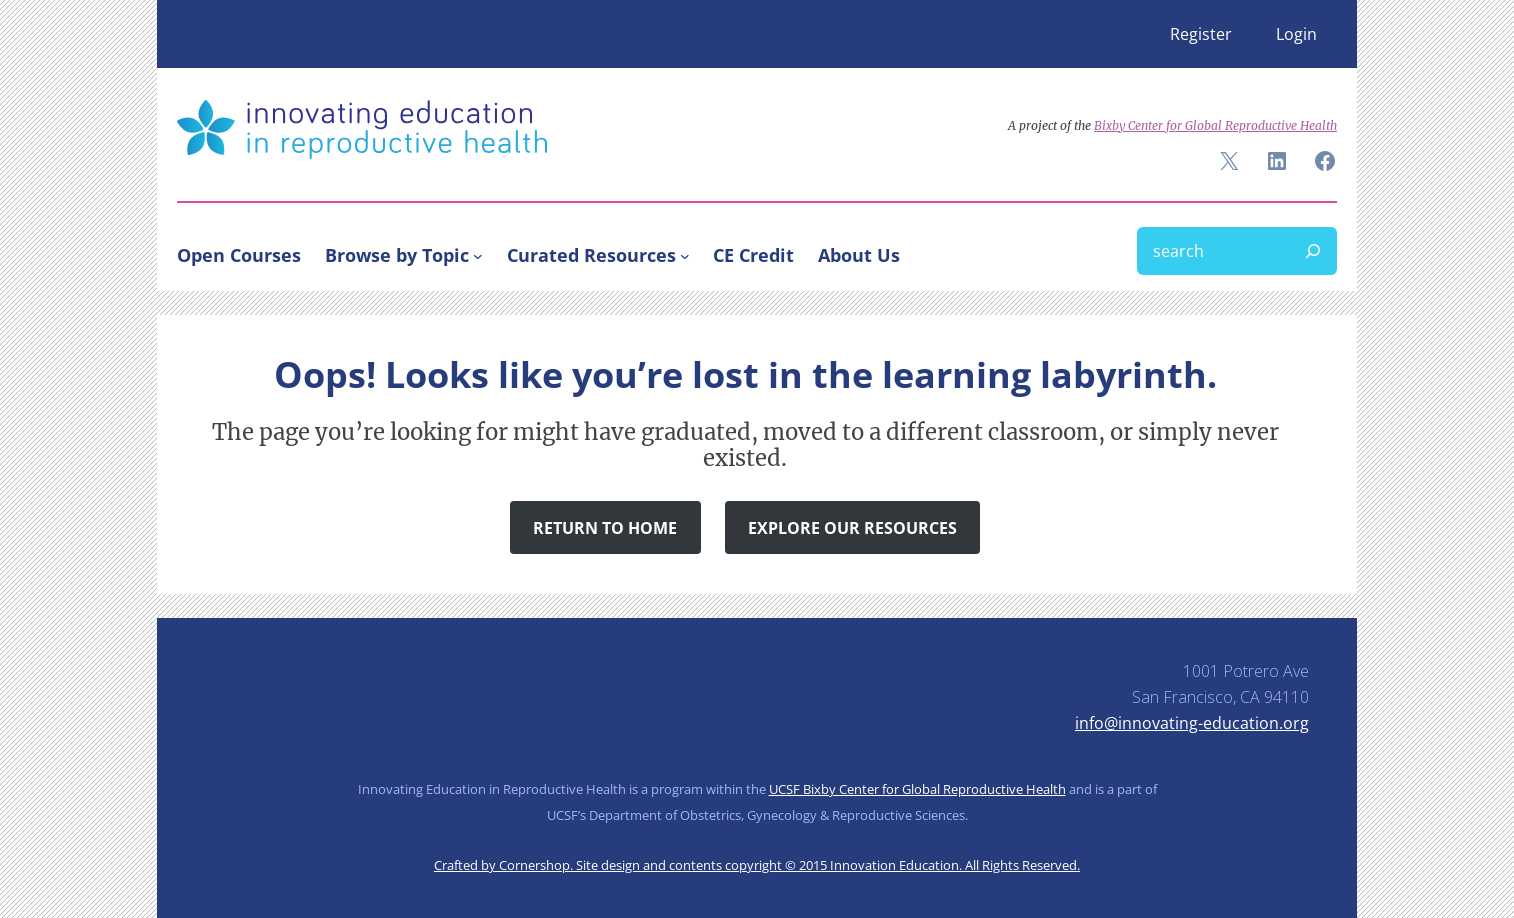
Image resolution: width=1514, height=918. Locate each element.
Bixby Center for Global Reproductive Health (1215, 125)
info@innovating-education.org (1192, 723)
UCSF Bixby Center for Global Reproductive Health (917, 789)
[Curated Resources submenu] (685, 255)
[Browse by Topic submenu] (478, 255)
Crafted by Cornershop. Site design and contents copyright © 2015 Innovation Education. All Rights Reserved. (757, 865)
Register (1201, 34)
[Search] (1313, 251)
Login (1296, 34)
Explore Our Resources (852, 528)
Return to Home (605, 528)
